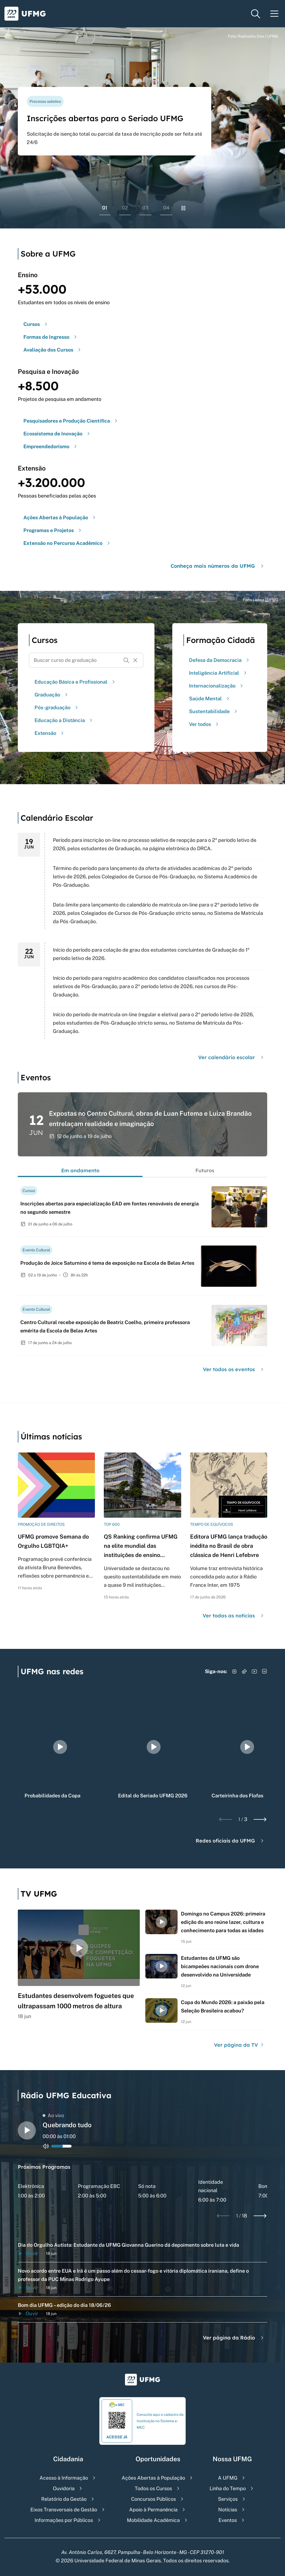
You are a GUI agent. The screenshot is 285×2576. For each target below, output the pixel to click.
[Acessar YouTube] (254, 1671)
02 (125, 208)
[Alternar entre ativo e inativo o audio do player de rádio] (46, 2146)
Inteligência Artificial (218, 673)
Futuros (204, 1170)
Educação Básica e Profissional (75, 682)
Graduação (52, 695)
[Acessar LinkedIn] (264, 1671)
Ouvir (28, 2253)
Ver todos (204, 724)
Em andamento (80, 1170)
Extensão (50, 733)
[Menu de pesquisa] (255, 14)
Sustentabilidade (214, 711)
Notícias (227, 2509)
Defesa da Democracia (219, 660)
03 (145, 208)
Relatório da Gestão (64, 2499)
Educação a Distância (64, 720)
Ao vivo (53, 2115)
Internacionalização (216, 686)
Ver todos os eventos (234, 1369)
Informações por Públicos (64, 2520)
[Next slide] (260, 1819)
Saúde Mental (210, 698)
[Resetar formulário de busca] (135, 660)
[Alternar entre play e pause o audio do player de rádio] (27, 2130)
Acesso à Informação (64, 2478)
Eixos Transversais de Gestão (63, 2509)
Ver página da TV (239, 2045)
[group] (60, 1747)
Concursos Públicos (153, 2499)
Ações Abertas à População (153, 2478)
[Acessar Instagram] (234, 1671)
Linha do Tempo (228, 2488)
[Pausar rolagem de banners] (183, 208)
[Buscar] (126, 660)
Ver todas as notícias (234, 1615)
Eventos (227, 2520)
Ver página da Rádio (234, 2337)
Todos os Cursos (153, 2488)
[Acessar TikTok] (244, 1671)
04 (166, 208)
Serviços (228, 2499)
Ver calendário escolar (231, 1057)
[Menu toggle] (274, 14)
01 (104, 208)
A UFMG (227, 2478)
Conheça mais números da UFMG (218, 566)
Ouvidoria (64, 2488)
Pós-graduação (57, 707)
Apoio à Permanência (153, 2509)
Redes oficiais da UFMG (230, 1840)
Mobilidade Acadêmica (153, 2520)
